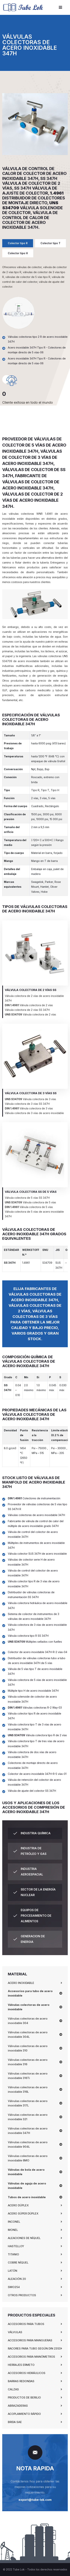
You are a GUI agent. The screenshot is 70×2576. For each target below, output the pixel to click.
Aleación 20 (17, 2279)
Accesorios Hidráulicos (26, 2373)
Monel (13, 2230)
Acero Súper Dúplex (23, 2213)
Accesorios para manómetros (31, 2356)
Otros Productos (22, 2295)
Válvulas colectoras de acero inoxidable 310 (27, 2048)
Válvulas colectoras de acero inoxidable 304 (27, 2021)
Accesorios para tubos (26, 2324)
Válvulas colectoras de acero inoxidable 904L (27, 2144)
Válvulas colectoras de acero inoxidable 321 (27, 2117)
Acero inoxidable (21, 1983)
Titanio (13, 2254)
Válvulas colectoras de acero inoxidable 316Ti (27, 2076)
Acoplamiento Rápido (24, 2414)
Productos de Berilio (24, 2397)
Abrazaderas (18, 2405)
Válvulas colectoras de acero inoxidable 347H (27, 2131)
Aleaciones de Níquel (24, 2238)
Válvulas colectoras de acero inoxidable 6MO (27, 2158)
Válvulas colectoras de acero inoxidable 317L (27, 2103)
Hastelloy (16, 2246)
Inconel (14, 2221)
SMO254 (14, 2287)
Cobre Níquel (18, 2262)
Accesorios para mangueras (30, 2340)
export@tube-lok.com (35, 2500)
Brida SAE (15, 2422)
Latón (12, 2270)
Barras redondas (21, 2381)
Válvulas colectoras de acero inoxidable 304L (27, 2034)
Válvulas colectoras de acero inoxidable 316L (27, 2089)
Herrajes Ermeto (21, 2365)
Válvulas (15, 2332)
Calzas (13, 2389)
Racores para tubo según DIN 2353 (34, 2348)
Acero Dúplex (18, 2205)
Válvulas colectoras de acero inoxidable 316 (27, 2062)
